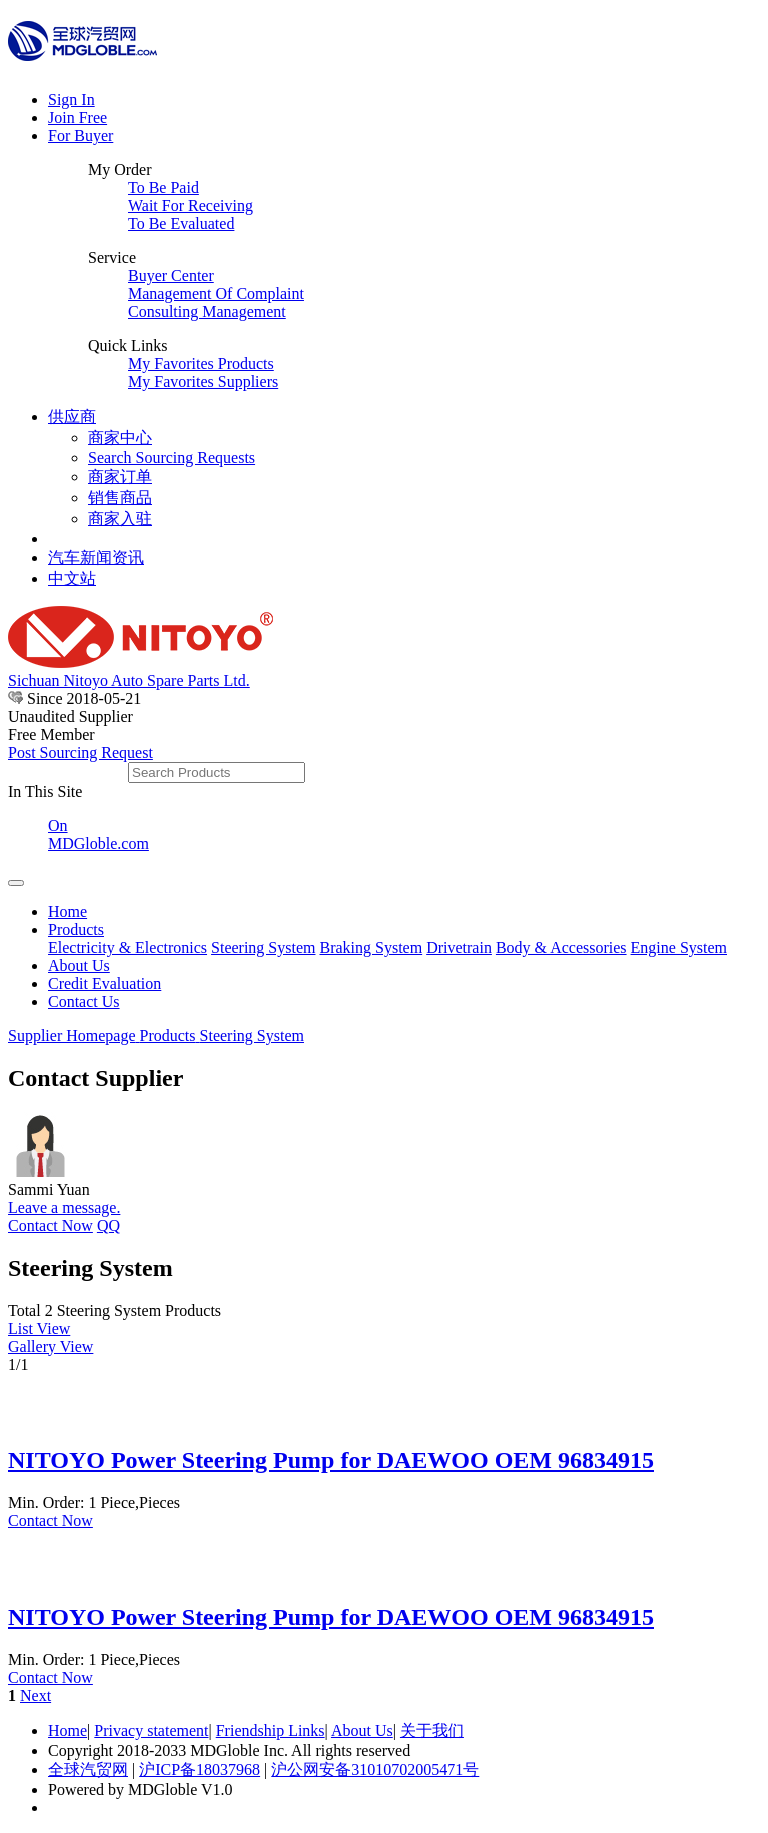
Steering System (263, 947)
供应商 (72, 416)
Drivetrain (459, 947)
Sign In (71, 99)
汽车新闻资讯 (96, 557)
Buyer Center (171, 275)
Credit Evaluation (104, 983)
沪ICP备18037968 (199, 1769)
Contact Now (50, 1225)
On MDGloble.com (98, 834)
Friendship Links (270, 1730)
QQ (108, 1225)
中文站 (72, 578)
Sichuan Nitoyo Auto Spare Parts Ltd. (129, 680)
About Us (79, 965)
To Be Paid (163, 187)
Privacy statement (151, 1730)
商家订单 (120, 476)
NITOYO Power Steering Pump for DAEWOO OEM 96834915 (331, 1460)
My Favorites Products (201, 363)
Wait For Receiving (190, 205)
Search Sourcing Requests (171, 457)
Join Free (77, 117)
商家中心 (120, 437)
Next (35, 1695)
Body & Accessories (561, 947)
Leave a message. (64, 1207)
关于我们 (432, 1730)
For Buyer (80, 135)
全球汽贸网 (88, 1769)
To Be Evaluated (181, 223)
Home (67, 911)
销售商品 (120, 497)
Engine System (679, 947)
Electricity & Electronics (127, 947)
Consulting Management (207, 311)
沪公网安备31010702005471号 (375, 1769)
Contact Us (84, 1001)
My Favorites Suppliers (203, 381)
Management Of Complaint (216, 293)
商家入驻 (120, 518)
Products (76, 929)
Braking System (370, 947)
